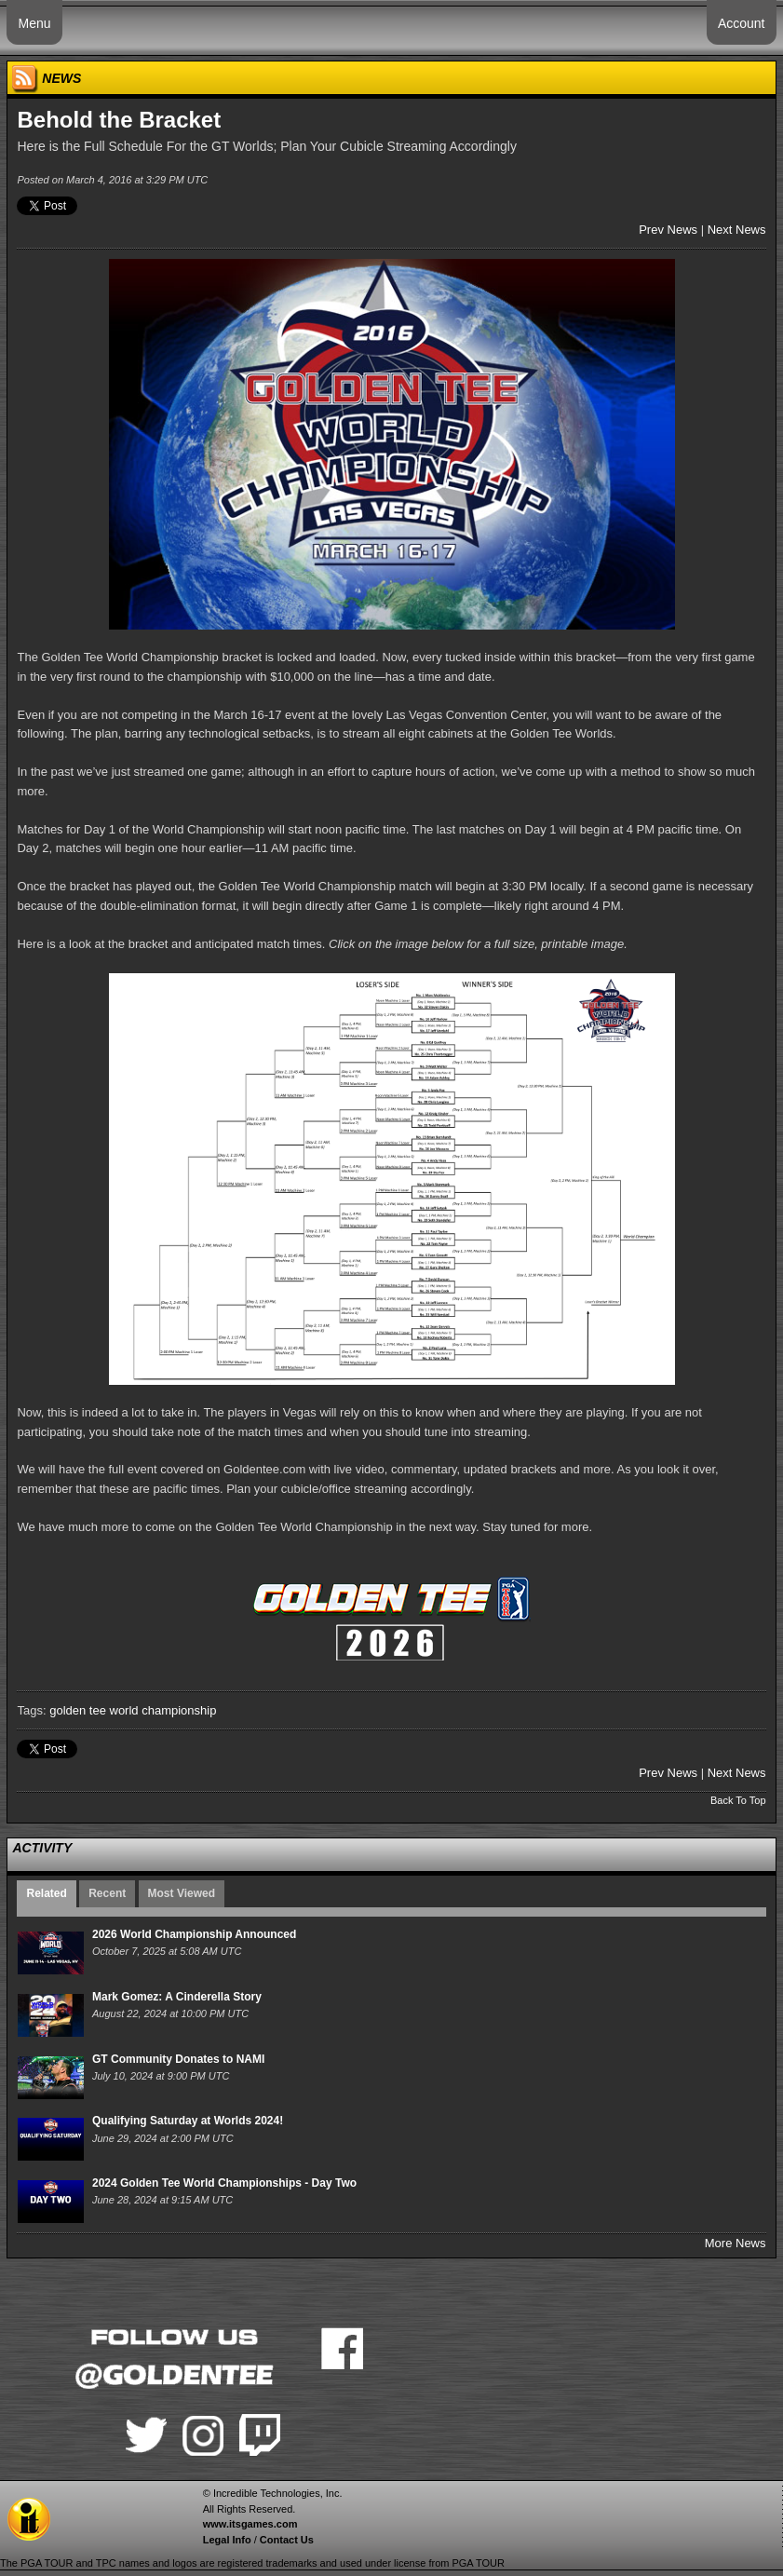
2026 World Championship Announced (194, 1934)
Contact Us (287, 2539)
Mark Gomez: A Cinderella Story (177, 1996)
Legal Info (227, 2539)
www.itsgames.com (250, 2523)
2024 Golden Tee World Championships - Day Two (224, 2183)
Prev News (668, 230)
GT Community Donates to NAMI (178, 2059)
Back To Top (738, 1800)
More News (735, 2243)
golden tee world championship (132, 1710)
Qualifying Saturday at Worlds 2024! (187, 2120)
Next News (737, 230)
